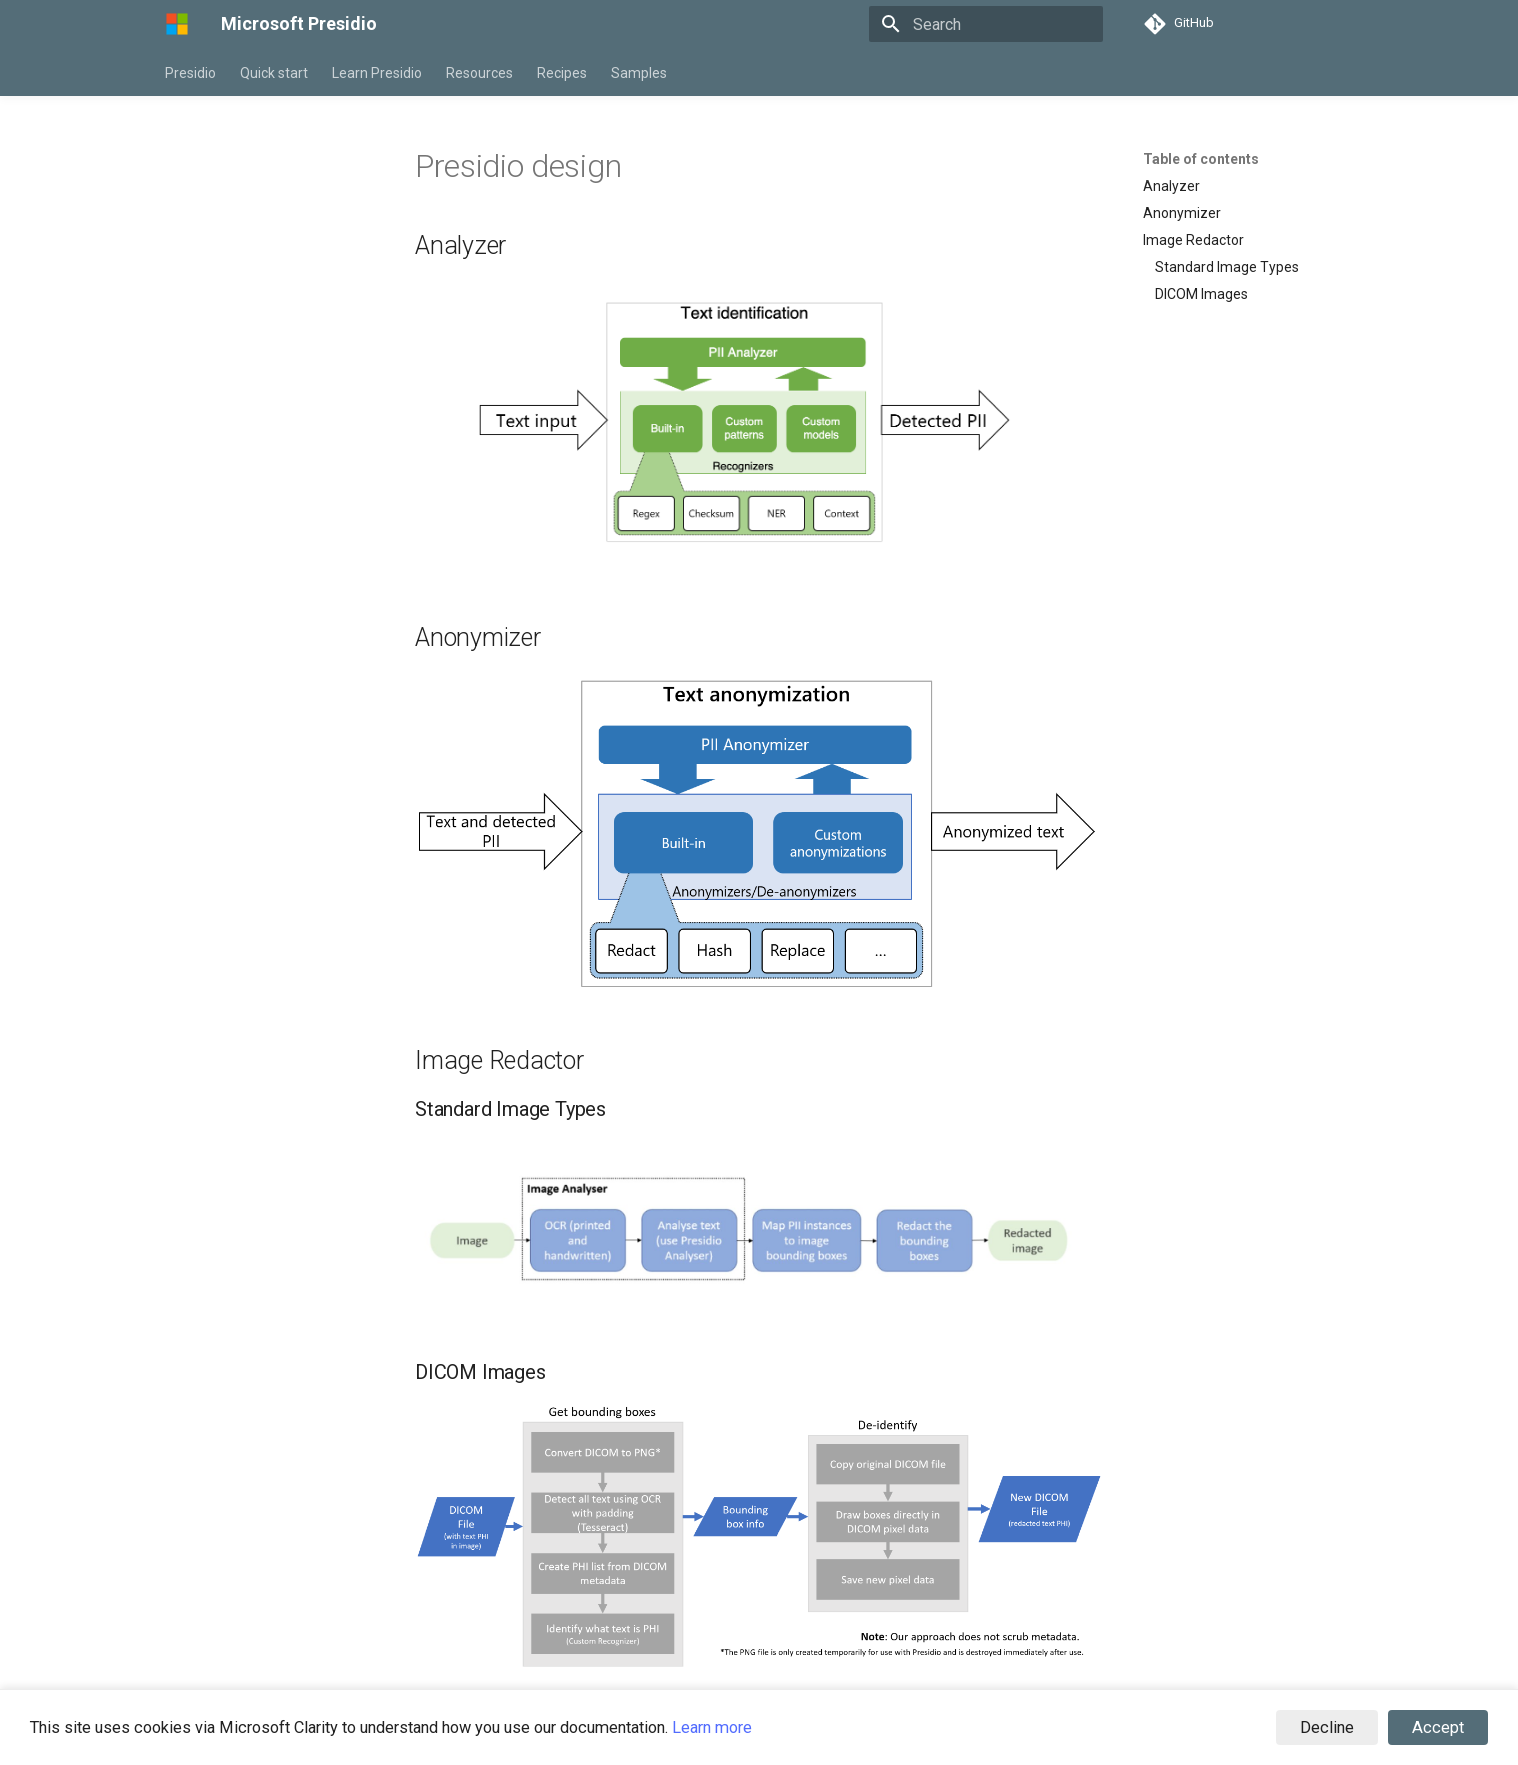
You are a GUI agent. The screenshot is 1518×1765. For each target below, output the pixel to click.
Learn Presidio (377, 73)
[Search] (986, 24)
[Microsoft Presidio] (177, 24)
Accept (1438, 1727)
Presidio (190, 73)
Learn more (712, 1727)
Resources (479, 73)
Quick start (274, 73)
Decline (1327, 1727)
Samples (639, 73)
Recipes (562, 73)
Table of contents (1201, 159)
